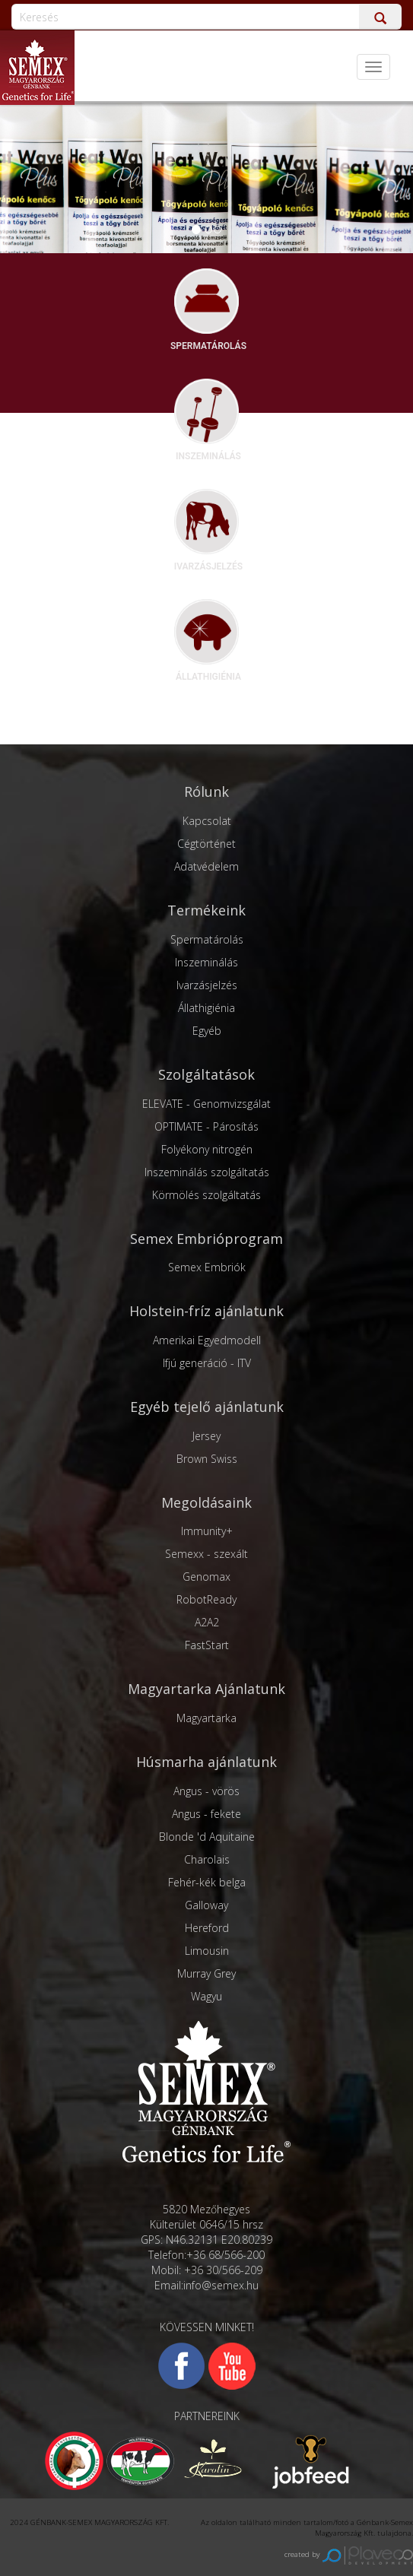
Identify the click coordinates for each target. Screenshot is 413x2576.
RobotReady (206, 1599)
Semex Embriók (207, 1267)
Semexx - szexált (206, 1554)
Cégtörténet (206, 843)
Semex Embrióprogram (206, 1238)
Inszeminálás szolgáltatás (207, 1172)
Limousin (207, 1950)
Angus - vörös (206, 1791)
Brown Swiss (206, 1458)
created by (348, 2554)
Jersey (206, 1436)
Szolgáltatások (206, 1074)
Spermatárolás (206, 939)
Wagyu (206, 1996)
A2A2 (207, 1622)
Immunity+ (207, 1531)
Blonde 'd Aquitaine (207, 1836)
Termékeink (206, 910)
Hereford (207, 1928)
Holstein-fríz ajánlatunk (206, 1311)
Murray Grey (206, 1973)
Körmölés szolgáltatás (206, 1195)
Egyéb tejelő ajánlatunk (207, 1406)
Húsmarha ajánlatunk (206, 1762)
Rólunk (206, 791)
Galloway (206, 1905)
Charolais (207, 1859)
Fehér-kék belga (207, 1882)
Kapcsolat (207, 821)
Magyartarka (206, 1718)
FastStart (207, 1645)
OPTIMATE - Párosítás (206, 1126)
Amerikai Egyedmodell (207, 1340)
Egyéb (206, 1030)
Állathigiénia (206, 1008)
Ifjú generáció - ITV (207, 1363)
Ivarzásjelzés (206, 985)
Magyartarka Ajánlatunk (206, 1689)
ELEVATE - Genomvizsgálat (206, 1103)
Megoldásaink (206, 1502)
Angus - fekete (206, 1814)
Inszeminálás (206, 962)
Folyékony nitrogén (207, 1149)
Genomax (206, 1576)
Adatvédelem (206, 866)
